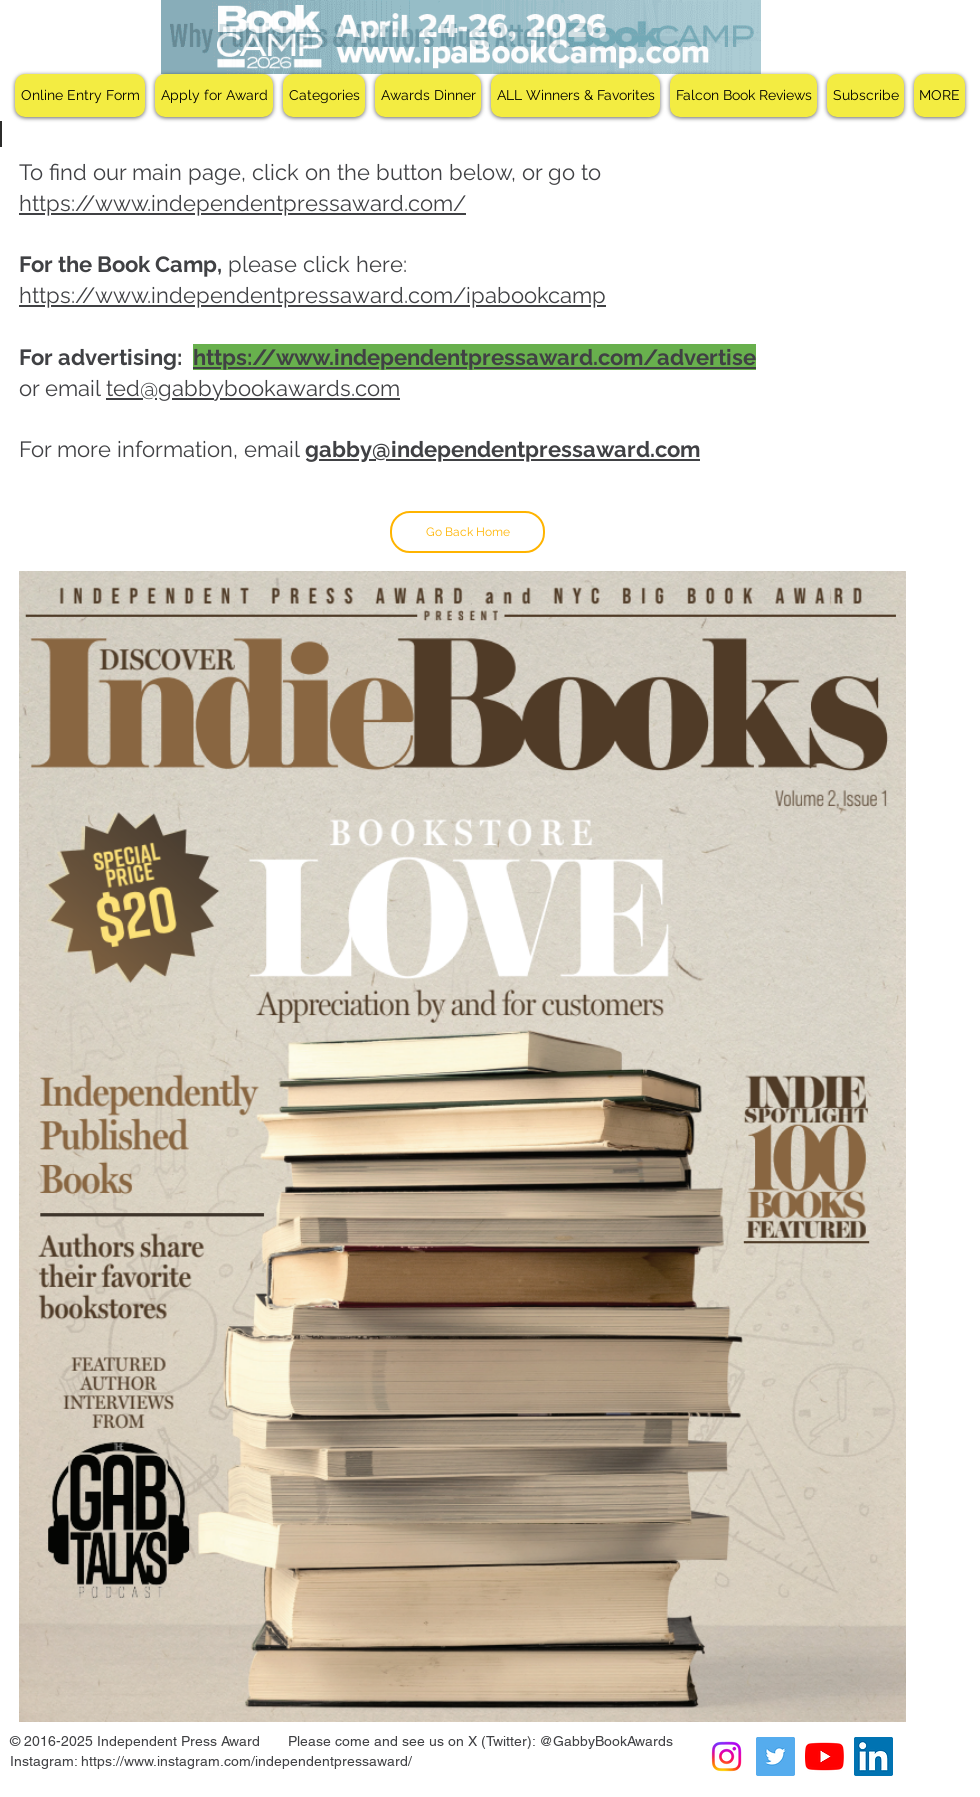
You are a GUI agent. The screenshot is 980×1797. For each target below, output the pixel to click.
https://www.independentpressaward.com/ (242, 203)
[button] (214, 95)
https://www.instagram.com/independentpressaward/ (246, 1761)
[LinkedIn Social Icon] (873, 1756)
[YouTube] (824, 1756)
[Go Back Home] (467, 532)
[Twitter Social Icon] (775, 1756)
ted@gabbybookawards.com (253, 388)
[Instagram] (726, 1756)
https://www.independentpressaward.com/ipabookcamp (312, 295)
